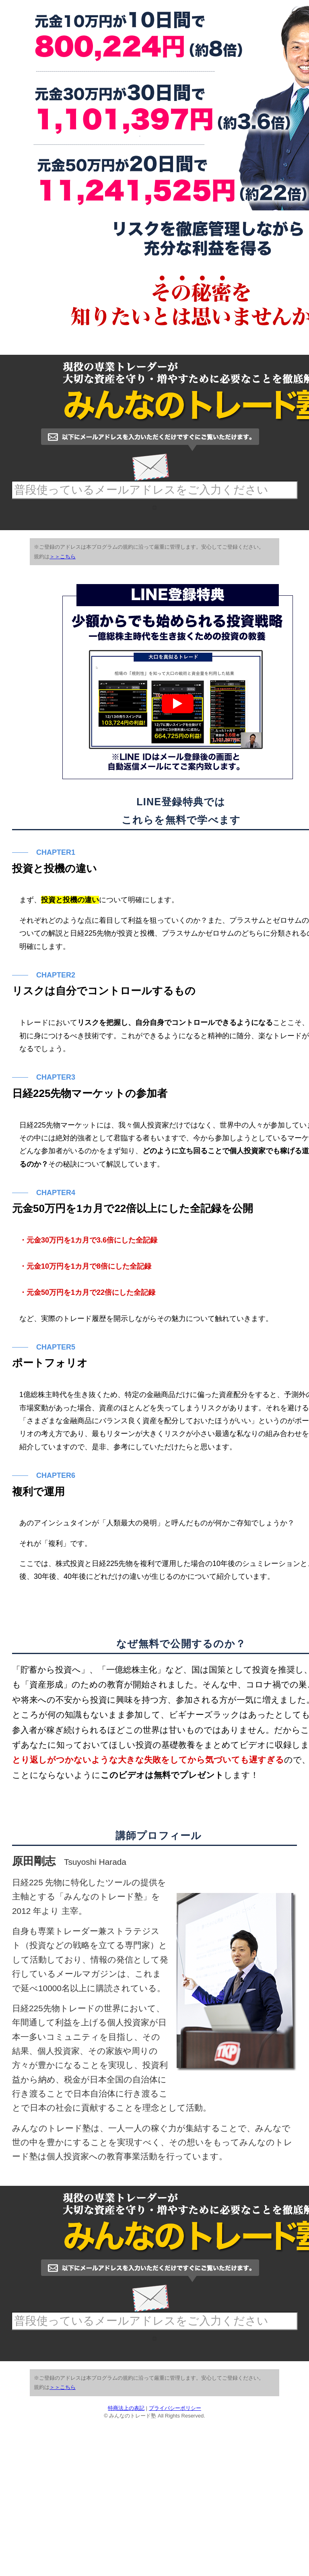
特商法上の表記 (126, 2564)
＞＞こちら (62, 635)
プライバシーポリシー (175, 2564)
